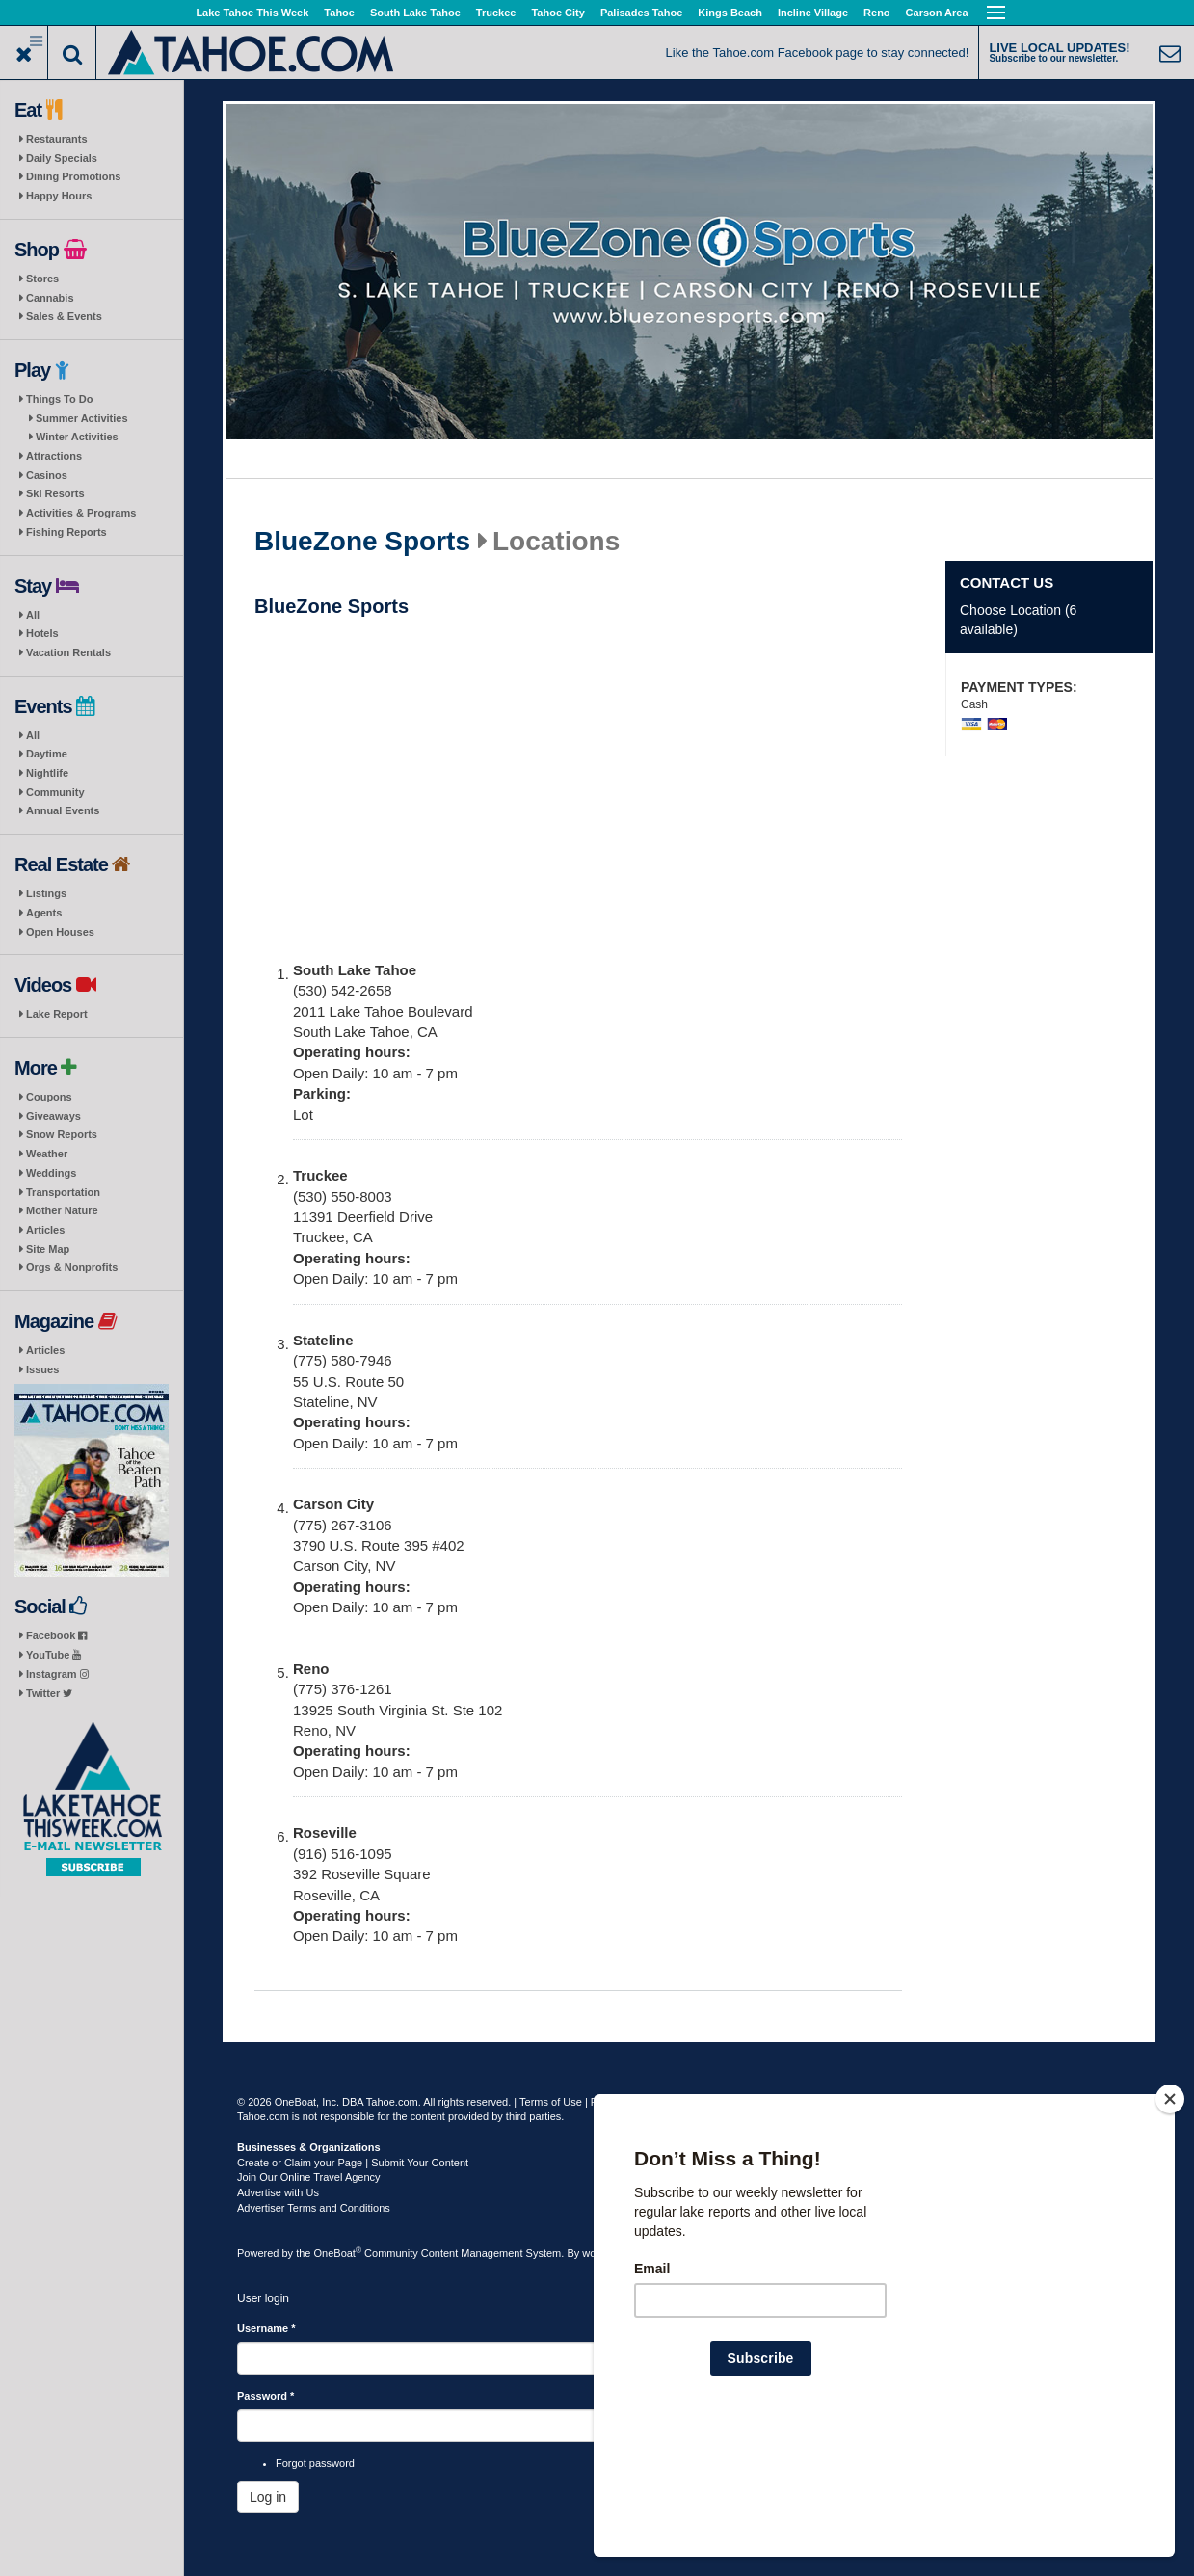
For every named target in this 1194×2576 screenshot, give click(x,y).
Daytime (46, 753)
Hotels (42, 633)
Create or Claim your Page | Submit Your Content (352, 2162)
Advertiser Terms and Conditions (313, 2208)
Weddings (51, 1173)
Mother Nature (62, 1210)
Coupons (49, 1096)
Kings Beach (730, 12)
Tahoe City (557, 12)
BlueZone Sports (362, 541)
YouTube (53, 1654)
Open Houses (60, 932)
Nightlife (47, 773)
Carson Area (937, 12)
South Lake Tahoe (415, 12)
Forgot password (315, 2463)
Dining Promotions (73, 176)
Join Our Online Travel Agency (309, 2177)
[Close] (1169, 2223)
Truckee (496, 12)
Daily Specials (61, 158)
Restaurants (57, 139)
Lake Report (57, 1014)
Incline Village (813, 12)
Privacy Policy (623, 2102)
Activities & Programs (81, 512)
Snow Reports (61, 1134)
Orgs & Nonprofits (72, 1267)
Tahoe (339, 12)
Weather (46, 1153)
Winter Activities (77, 436)
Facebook (56, 1635)
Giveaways (53, 1116)
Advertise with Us (278, 2192)
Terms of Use (550, 2102)
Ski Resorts (55, 493)
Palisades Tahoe (641, 12)
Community (55, 792)
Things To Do (59, 399)
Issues (42, 1369)
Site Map (47, 1249)
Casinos (46, 475)
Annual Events (62, 810)
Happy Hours (59, 195)
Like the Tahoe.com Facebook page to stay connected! (817, 52)
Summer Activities (82, 418)
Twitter (49, 1693)
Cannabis (50, 298)
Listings (46, 893)
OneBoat (338, 2253)
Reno (876, 12)
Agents (44, 912)
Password (265, 2396)
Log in (268, 2497)
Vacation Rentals (68, 652)
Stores (42, 278)
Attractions (54, 456)
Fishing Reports (66, 532)
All (33, 615)
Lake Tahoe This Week (252, 12)
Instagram (57, 1674)
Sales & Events (64, 316)
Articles (45, 1229)
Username (266, 2328)
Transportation (63, 1192)
